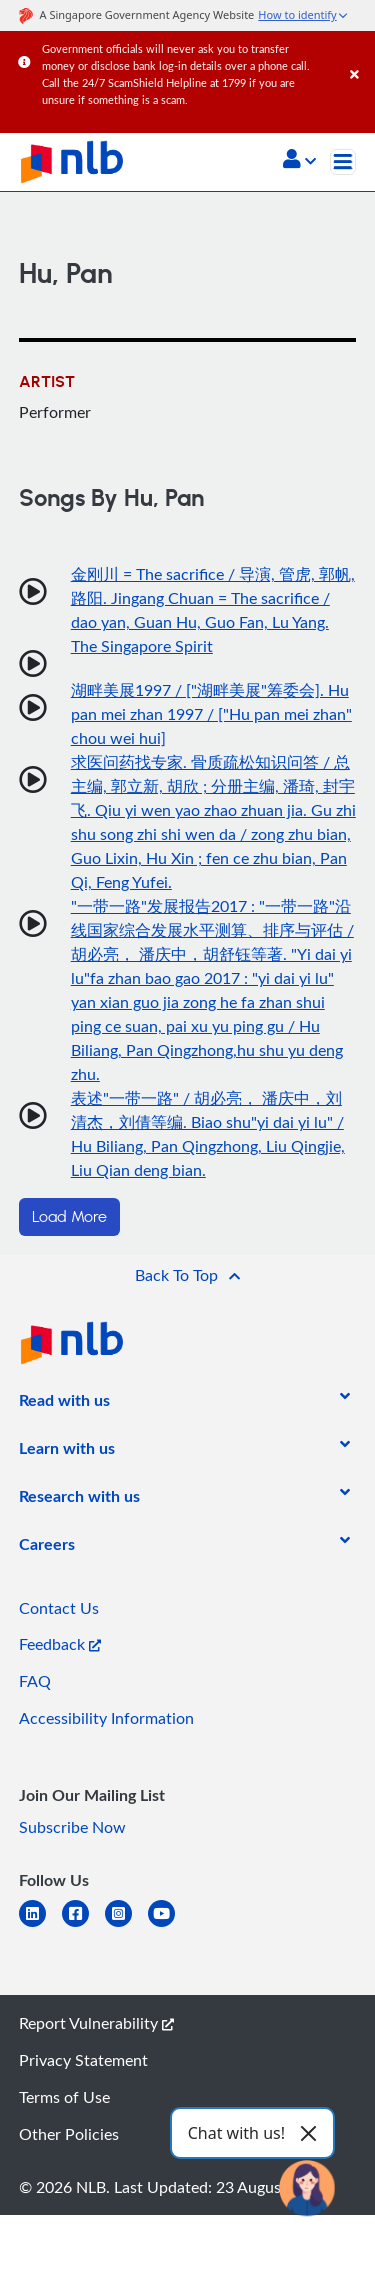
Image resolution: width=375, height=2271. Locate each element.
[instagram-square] (126, 1925)
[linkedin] (40, 1925)
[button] (299, 161)
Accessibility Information (106, 1718)
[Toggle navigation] (343, 162)
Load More (69, 1217)
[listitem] (64, 1404)
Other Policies (69, 2134)
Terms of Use (64, 2097)
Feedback (60, 1644)
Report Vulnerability (96, 2023)
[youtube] (169, 1925)
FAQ (35, 1681)
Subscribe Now (72, 1827)
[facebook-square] (83, 1925)
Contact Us (59, 1608)
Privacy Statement (83, 2060)
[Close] (359, 54)
